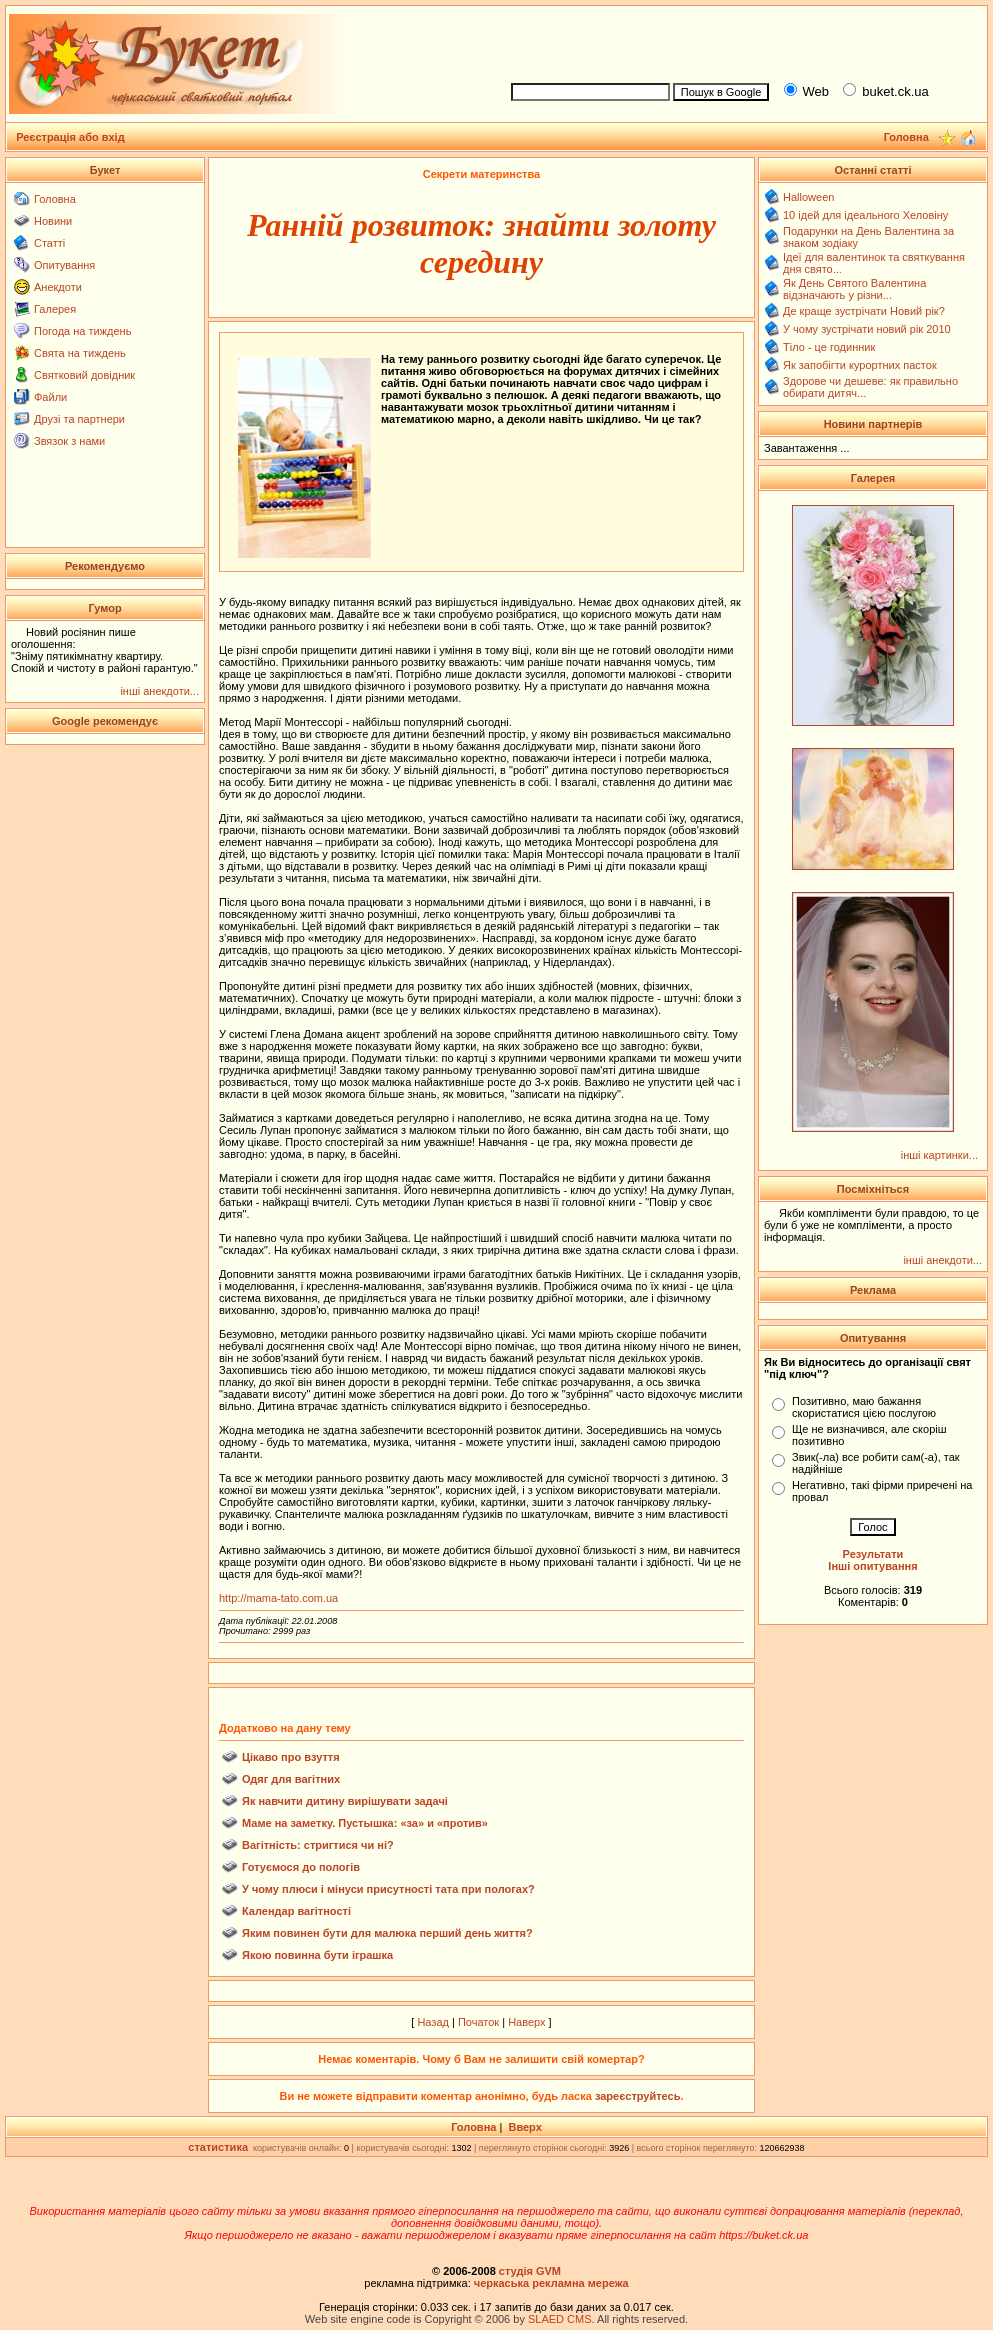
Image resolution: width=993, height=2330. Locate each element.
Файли (50, 397)
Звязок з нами (69, 441)
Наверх (526, 2022)
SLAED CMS (560, 2319)
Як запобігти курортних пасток (860, 365)
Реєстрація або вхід (70, 137)
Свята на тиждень (80, 353)
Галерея (55, 309)
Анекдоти (58, 287)
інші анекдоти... (159, 691)
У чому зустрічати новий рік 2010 (867, 329)
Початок (478, 2022)
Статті (49, 243)
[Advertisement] (740, 41)
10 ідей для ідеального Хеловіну (865, 215)
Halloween (808, 197)
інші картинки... (939, 1155)
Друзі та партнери (79, 419)
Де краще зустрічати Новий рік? (864, 311)
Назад (433, 2022)
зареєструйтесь (638, 2096)
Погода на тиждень (82, 331)
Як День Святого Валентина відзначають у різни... (854, 289)
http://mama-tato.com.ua (278, 1598)
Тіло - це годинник (829, 347)
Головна (55, 199)
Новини (53, 221)
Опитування (64, 265)
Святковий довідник (84, 375)
